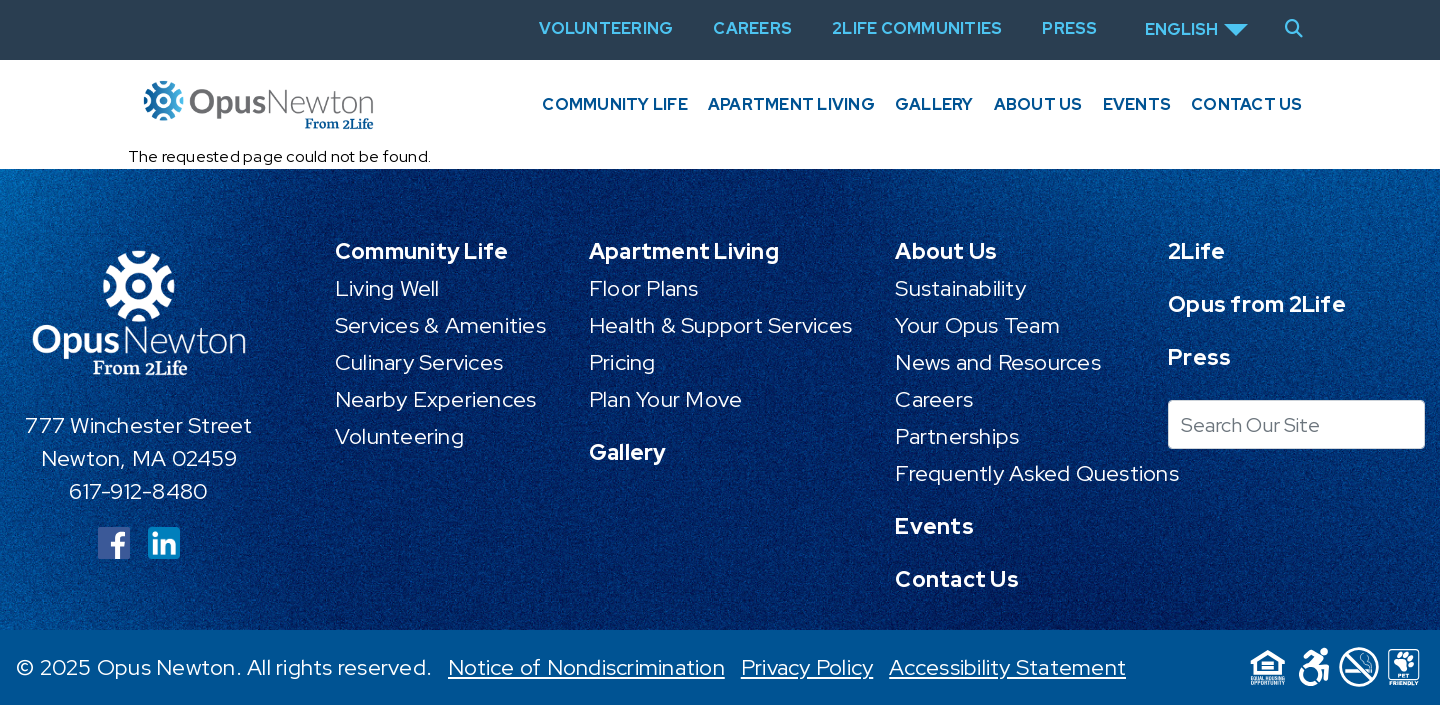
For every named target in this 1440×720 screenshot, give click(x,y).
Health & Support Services (720, 325)
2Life (1196, 251)
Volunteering (399, 436)
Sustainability (960, 288)
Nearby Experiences (436, 399)
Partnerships (957, 436)
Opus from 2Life (1257, 304)
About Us (1038, 104)
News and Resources (998, 362)
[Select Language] (1196, 30)
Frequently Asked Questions (1037, 473)
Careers (934, 399)
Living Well (387, 288)
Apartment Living (791, 104)
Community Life (615, 104)
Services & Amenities (440, 325)
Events (1137, 104)
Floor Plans (644, 288)
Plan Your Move (666, 399)
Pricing (622, 362)
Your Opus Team (977, 325)
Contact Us (1247, 104)
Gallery (934, 104)
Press (1199, 357)
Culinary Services (419, 362)
